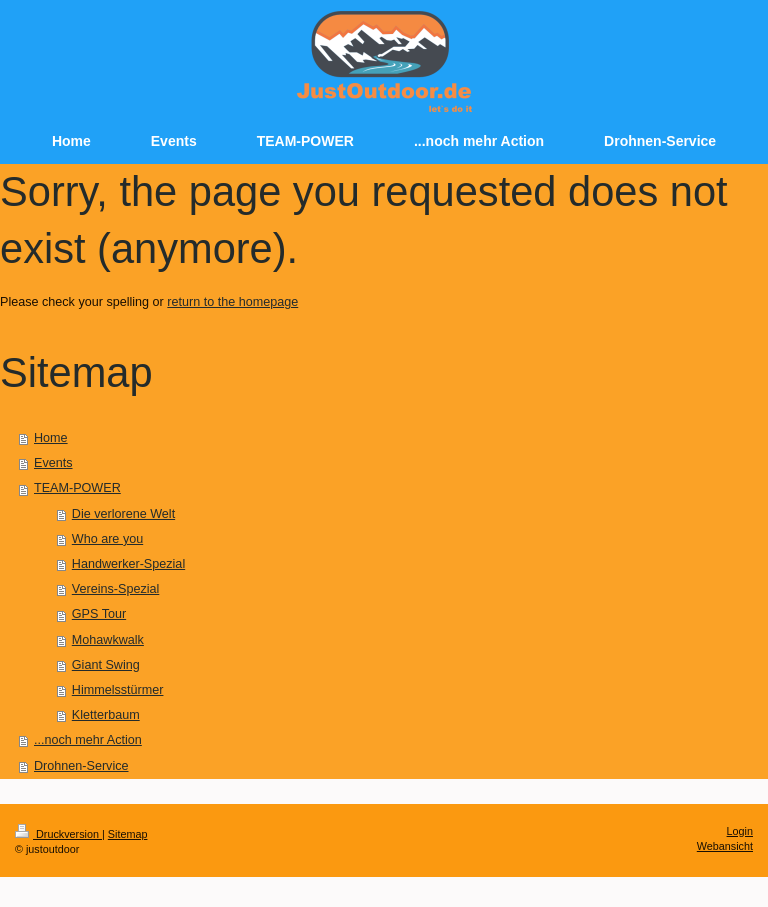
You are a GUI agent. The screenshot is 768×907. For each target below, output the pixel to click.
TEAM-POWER (77, 488)
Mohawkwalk (108, 640)
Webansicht (725, 846)
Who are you (107, 539)
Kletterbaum (106, 715)
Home (51, 438)
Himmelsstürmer (118, 690)
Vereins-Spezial (116, 589)
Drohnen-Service (81, 766)
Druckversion (58, 834)
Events (53, 463)
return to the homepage (232, 302)
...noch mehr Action (88, 740)
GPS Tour (99, 614)
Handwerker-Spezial (128, 564)
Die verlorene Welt (123, 514)
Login (740, 831)
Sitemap (128, 834)
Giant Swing (106, 665)
